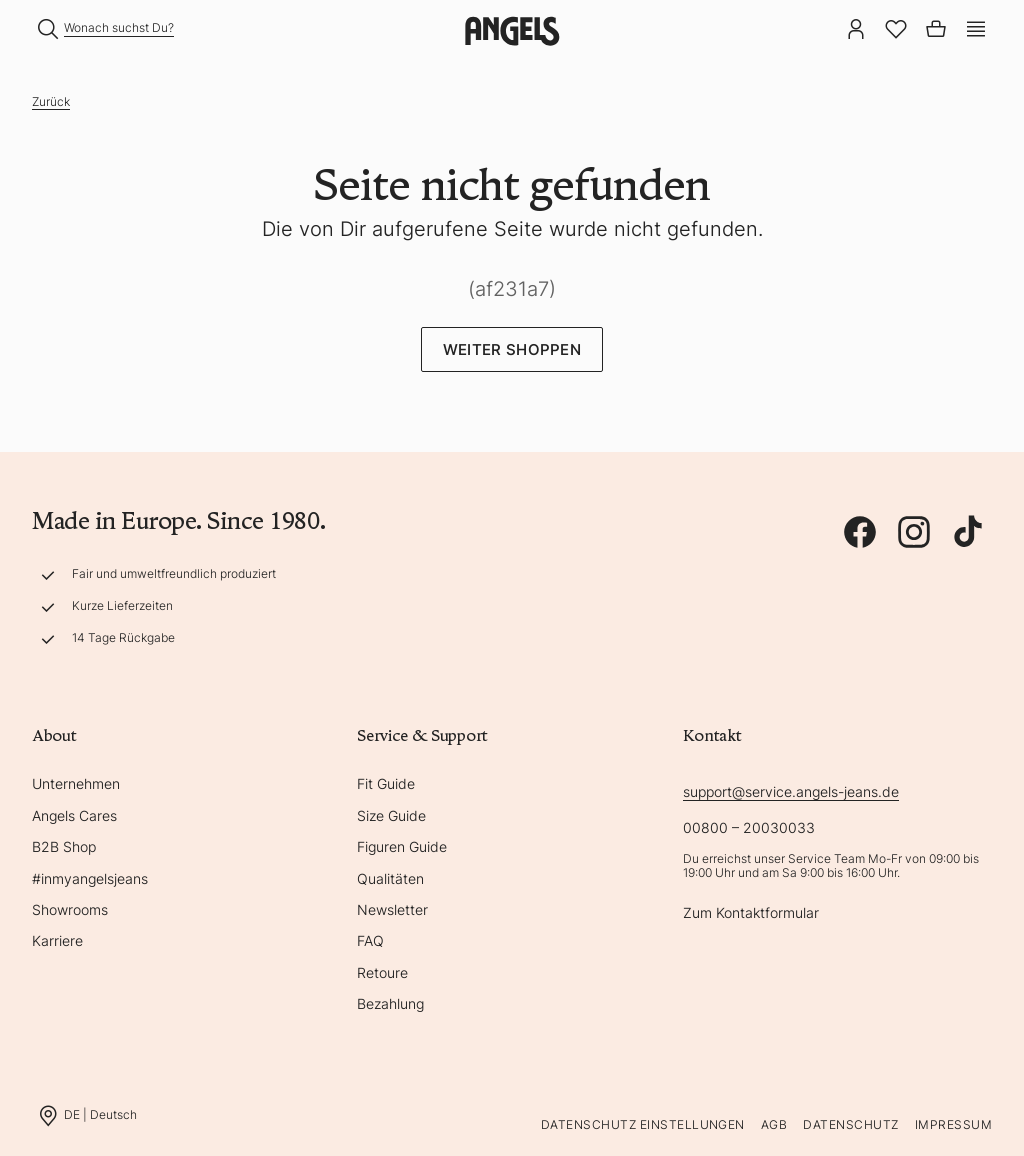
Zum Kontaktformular (751, 912)
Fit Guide (386, 783)
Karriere (57, 940)
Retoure (382, 972)
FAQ (370, 940)
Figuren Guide (402, 846)
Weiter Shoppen (512, 349)
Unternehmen (76, 783)
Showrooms (70, 909)
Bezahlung (390, 1003)
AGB (774, 1124)
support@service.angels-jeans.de (791, 791)
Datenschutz (850, 1124)
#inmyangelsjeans (90, 878)
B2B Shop (64, 846)
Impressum (953, 1124)
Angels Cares (74, 815)
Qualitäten (390, 878)
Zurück (51, 101)
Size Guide (391, 815)
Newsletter (392, 909)
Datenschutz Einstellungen (643, 1124)
